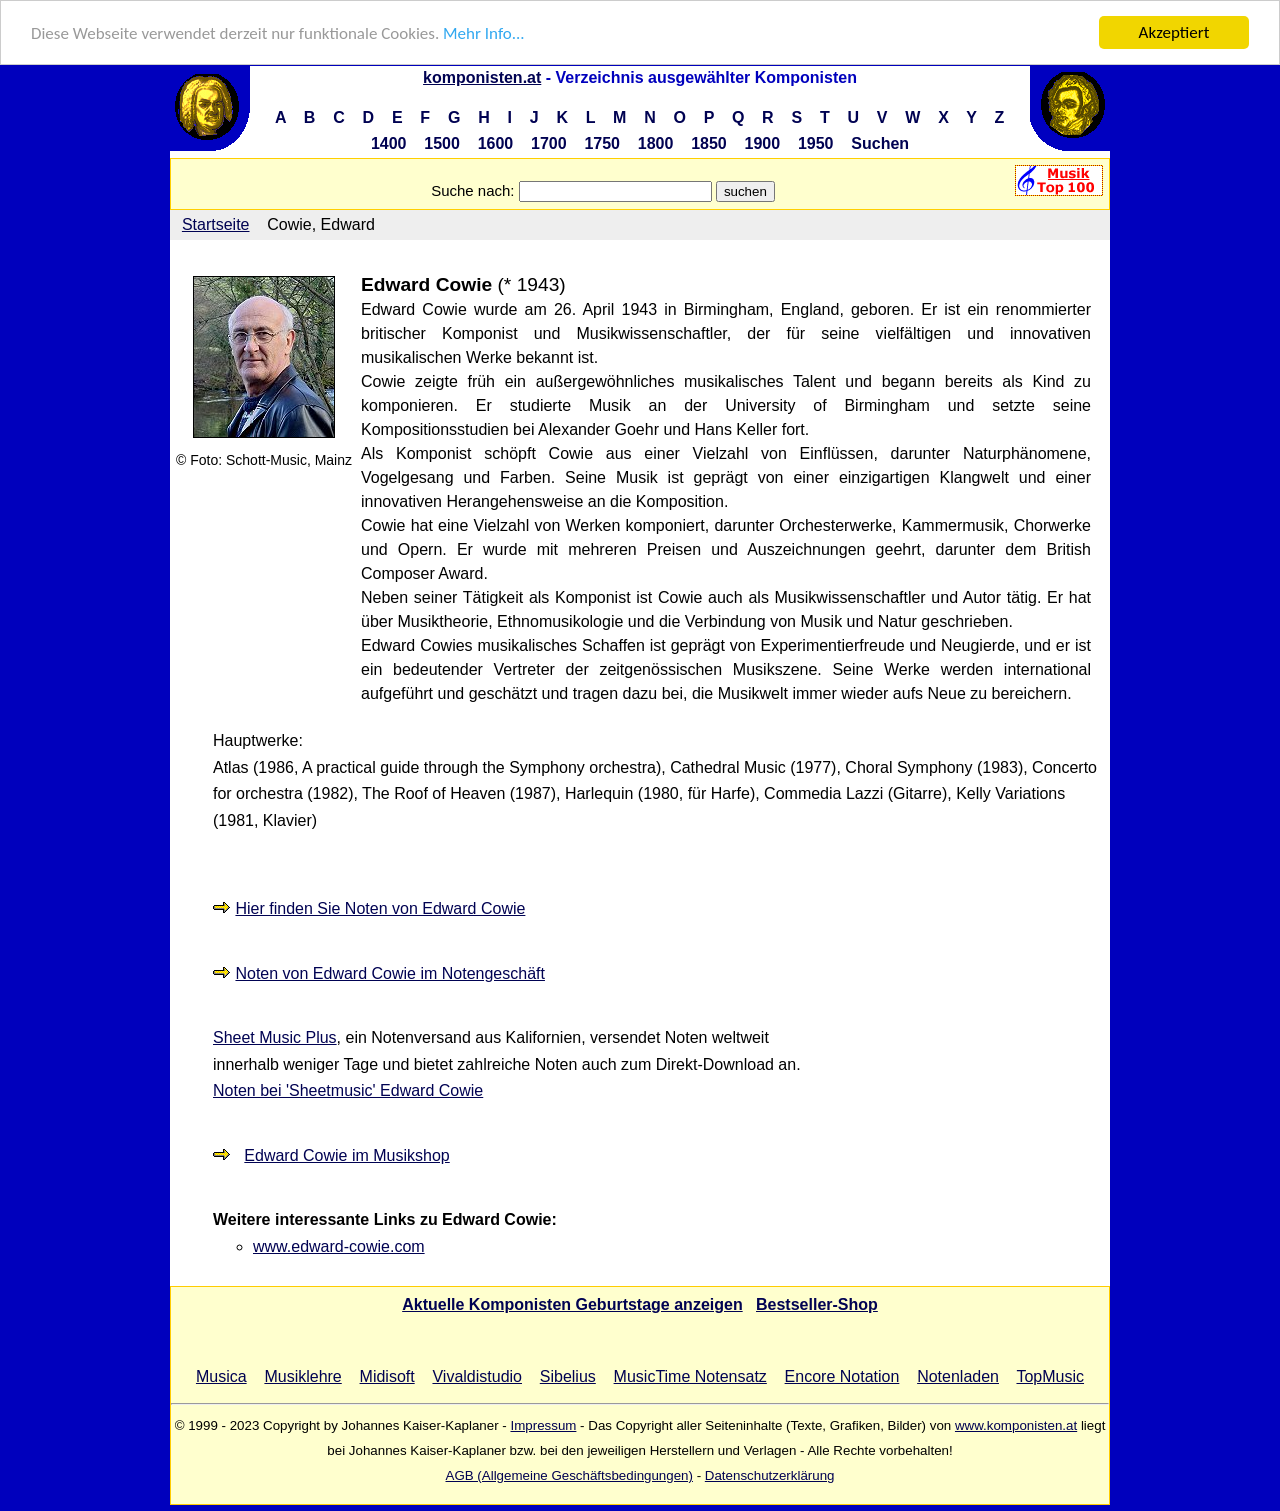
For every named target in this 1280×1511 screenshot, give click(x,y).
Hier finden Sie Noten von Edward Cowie (380, 908)
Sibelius (568, 1375)
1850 (709, 143)
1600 (496, 143)
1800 (656, 143)
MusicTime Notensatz (690, 1375)
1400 (389, 143)
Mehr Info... (483, 32)
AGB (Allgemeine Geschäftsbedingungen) (569, 1474)
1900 (763, 143)
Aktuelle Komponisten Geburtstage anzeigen (572, 1303)
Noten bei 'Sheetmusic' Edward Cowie (348, 1090)
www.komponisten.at (1016, 1424)
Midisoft (387, 1375)
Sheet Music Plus (275, 1037)
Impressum (543, 1424)
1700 (549, 143)
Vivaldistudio (477, 1375)
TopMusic (1050, 1375)
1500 (442, 143)
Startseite (216, 224)
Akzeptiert (1174, 32)
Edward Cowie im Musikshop (346, 1155)
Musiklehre (302, 1375)
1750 (602, 143)
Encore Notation (842, 1375)
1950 (816, 143)
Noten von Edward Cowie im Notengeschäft (390, 973)
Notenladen (958, 1375)
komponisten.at (482, 77)
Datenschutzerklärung (770, 1474)
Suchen (880, 143)
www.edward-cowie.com (339, 1246)
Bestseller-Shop (817, 1303)
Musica (221, 1375)
